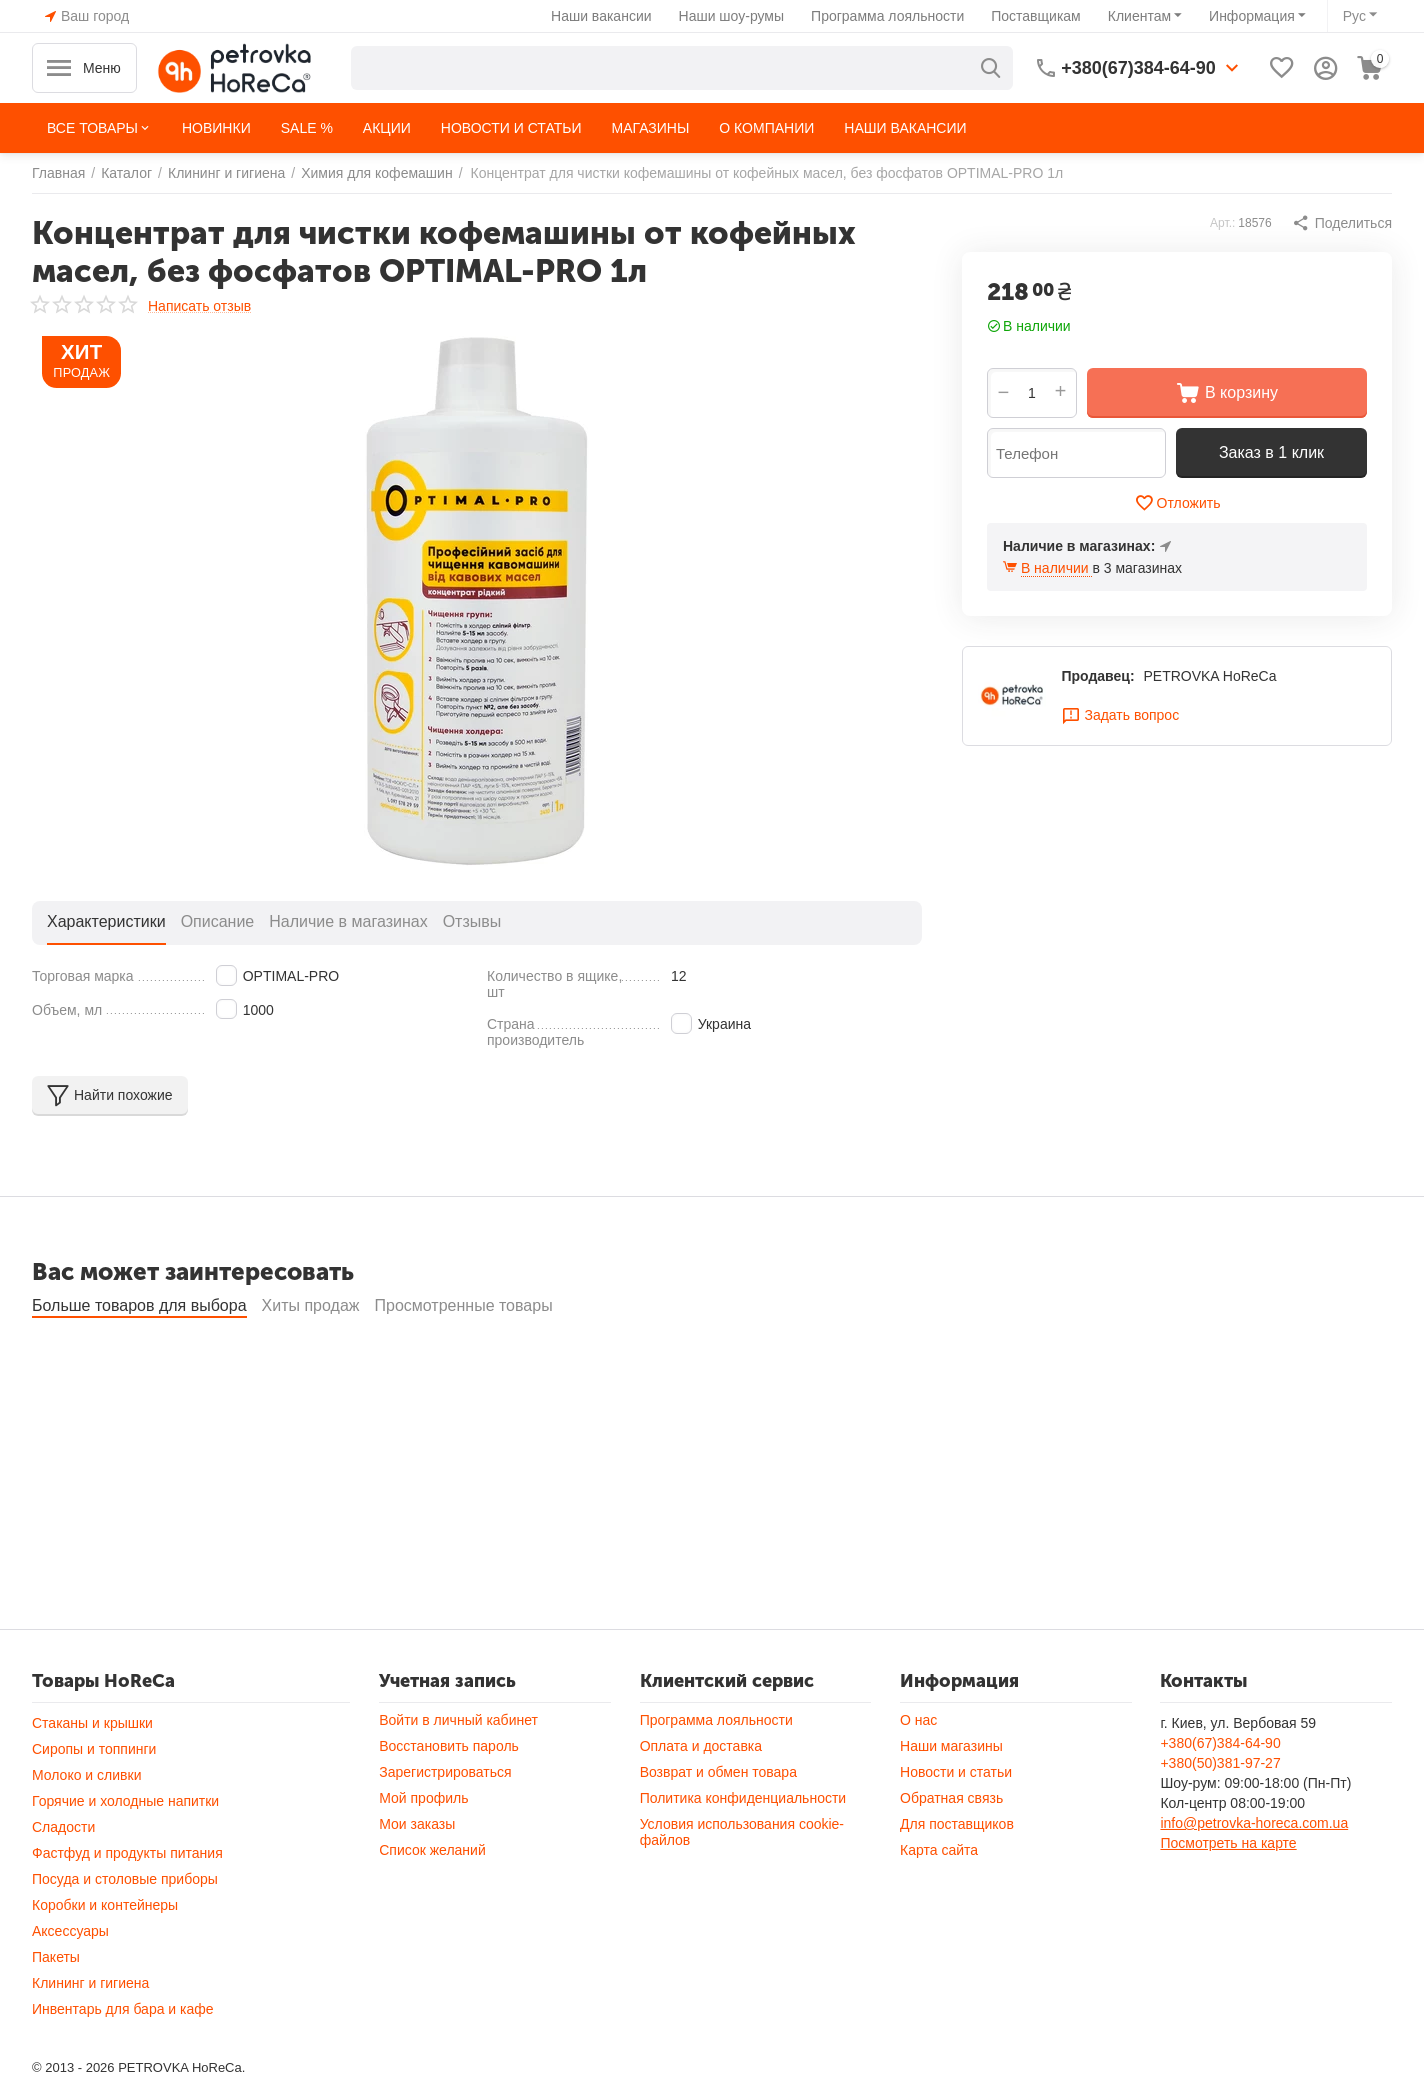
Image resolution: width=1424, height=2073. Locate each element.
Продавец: (1097, 676)
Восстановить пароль (449, 1800)
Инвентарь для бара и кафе (123, 2063)
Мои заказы (417, 1878)
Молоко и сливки (86, 1829)
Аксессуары (70, 1985)
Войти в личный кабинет (458, 1774)
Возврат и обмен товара (718, 1826)
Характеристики (106, 921)
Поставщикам (1036, 16)
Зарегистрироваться (445, 1826)
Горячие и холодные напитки (125, 1855)
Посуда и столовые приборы (125, 1933)
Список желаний (432, 1904)
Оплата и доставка (701, 1800)
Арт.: (1222, 223)
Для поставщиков (957, 1878)
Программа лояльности (887, 16)
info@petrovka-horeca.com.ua (1254, 1877)
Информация (1252, 16)
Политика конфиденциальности (743, 1852)
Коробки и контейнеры (105, 1959)
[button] (1342, 223)
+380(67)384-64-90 (1220, 1797)
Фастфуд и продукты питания (127, 1907)
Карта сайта (939, 1904)
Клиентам (1139, 16)
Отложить (1177, 503)
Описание (218, 921)
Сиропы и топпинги (94, 1803)
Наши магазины (951, 1800)
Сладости (63, 1881)
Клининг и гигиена (90, 2037)
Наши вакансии (601, 16)
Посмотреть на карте (1228, 1897)
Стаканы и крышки (92, 1777)
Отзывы (472, 921)
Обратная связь (951, 1852)
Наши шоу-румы (732, 16)
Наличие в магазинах (348, 921)
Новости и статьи (956, 1826)
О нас (918, 1774)
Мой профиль (423, 1852)
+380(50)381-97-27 (1220, 1817)
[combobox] (682, 68)
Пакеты (56, 2011)
